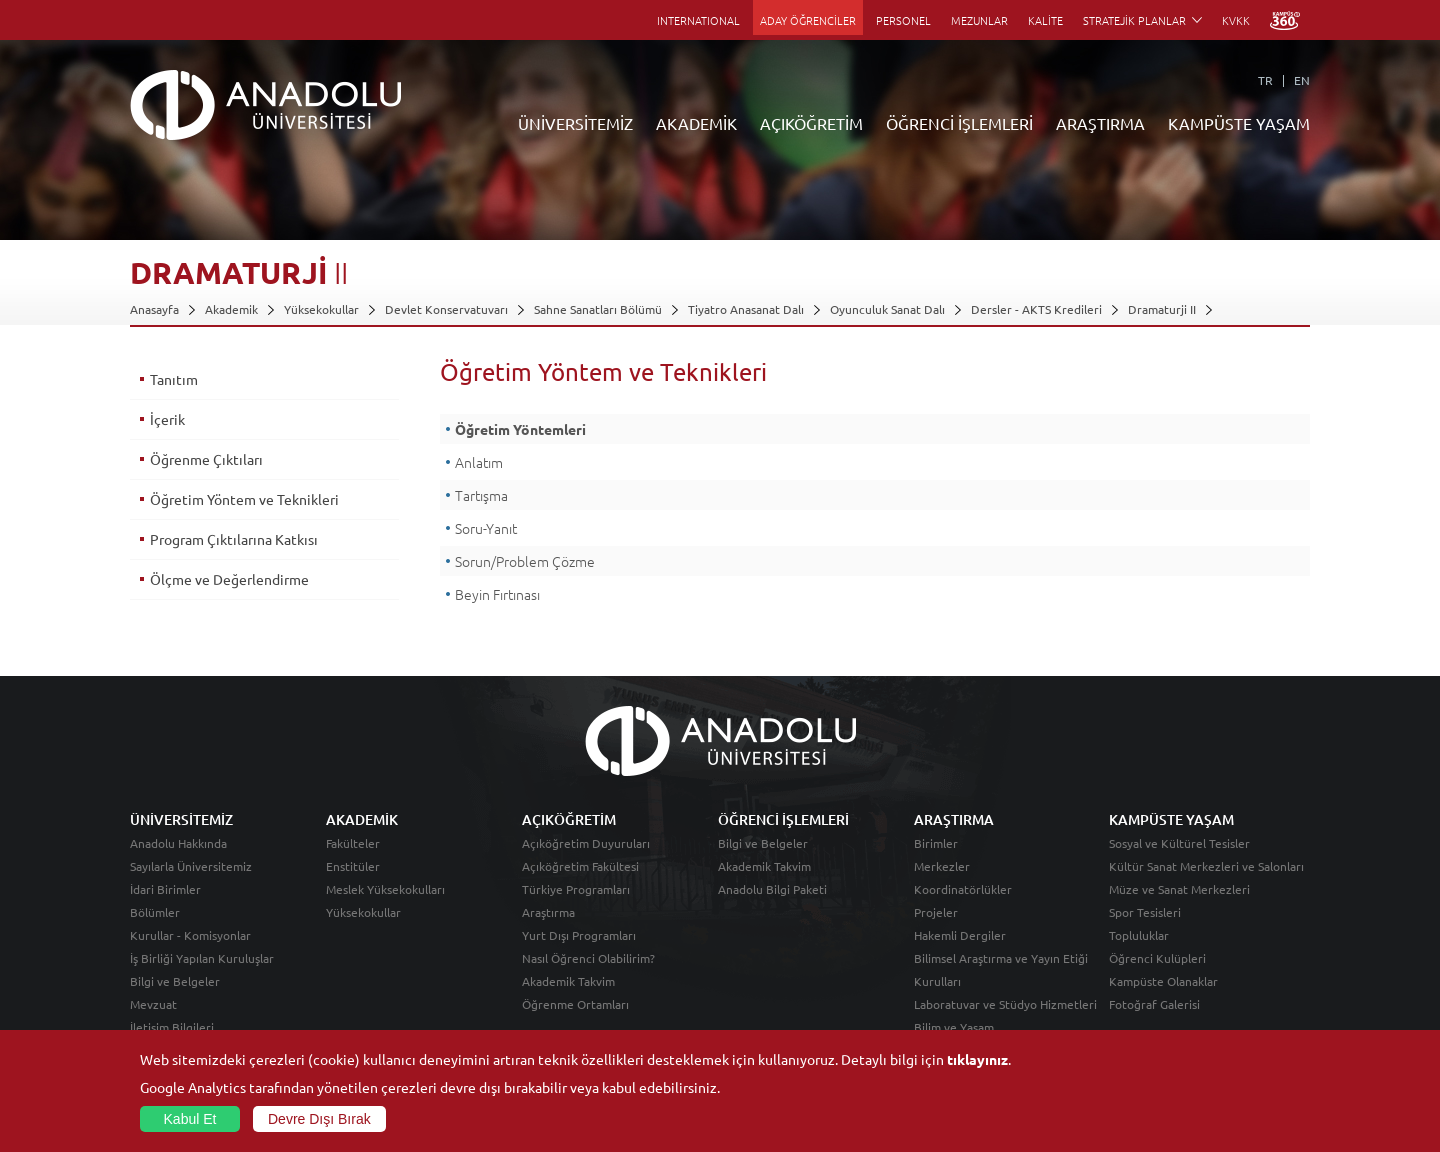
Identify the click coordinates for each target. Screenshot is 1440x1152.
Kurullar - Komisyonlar (190, 935)
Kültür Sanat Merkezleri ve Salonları (1206, 866)
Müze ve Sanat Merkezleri (1179, 889)
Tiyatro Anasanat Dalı (746, 309)
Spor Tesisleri (1145, 912)
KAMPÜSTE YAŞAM (1239, 123)
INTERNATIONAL (698, 20)
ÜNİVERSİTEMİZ (575, 123)
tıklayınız (977, 1059)
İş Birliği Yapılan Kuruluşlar (202, 958)
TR (1265, 80)
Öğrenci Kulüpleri (1157, 958)
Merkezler (942, 866)
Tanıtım (174, 379)
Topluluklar (1139, 935)
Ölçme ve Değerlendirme (229, 579)
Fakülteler (353, 843)
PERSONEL (903, 20)
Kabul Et (190, 1119)
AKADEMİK (696, 123)
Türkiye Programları (576, 889)
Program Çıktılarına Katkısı (234, 539)
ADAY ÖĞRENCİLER (808, 20)
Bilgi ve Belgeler (175, 981)
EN (1302, 80)
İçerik (167, 419)
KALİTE (1045, 20)
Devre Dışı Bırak (319, 1119)
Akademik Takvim (568, 981)
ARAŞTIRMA (1100, 123)
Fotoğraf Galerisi (1154, 1004)
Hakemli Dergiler (960, 935)
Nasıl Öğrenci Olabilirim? (588, 958)
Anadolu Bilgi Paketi (772, 889)
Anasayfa (154, 309)
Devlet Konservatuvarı (446, 309)
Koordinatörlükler (963, 889)
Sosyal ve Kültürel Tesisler (1179, 843)
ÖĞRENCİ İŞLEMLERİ (959, 123)
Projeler (936, 912)
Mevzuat (153, 1004)
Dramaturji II (1162, 309)
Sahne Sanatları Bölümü (598, 309)
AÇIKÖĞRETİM (811, 123)
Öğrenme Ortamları (575, 1004)
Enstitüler (353, 866)
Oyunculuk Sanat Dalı (887, 309)
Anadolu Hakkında (178, 843)
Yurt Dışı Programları (579, 935)
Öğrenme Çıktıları (206, 459)
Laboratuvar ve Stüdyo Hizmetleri (1005, 1004)
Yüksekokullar (321, 309)
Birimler (936, 843)
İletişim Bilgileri (172, 1027)
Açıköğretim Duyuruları (586, 843)
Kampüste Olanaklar (1163, 981)
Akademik (231, 309)
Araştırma (548, 912)
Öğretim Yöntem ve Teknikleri (244, 499)
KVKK (1236, 20)
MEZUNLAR (979, 20)
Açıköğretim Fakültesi (580, 866)
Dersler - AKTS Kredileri (1036, 309)
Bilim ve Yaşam (954, 1027)
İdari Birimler (165, 889)
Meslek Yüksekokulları (385, 889)
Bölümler (155, 912)
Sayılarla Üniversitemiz (191, 866)
